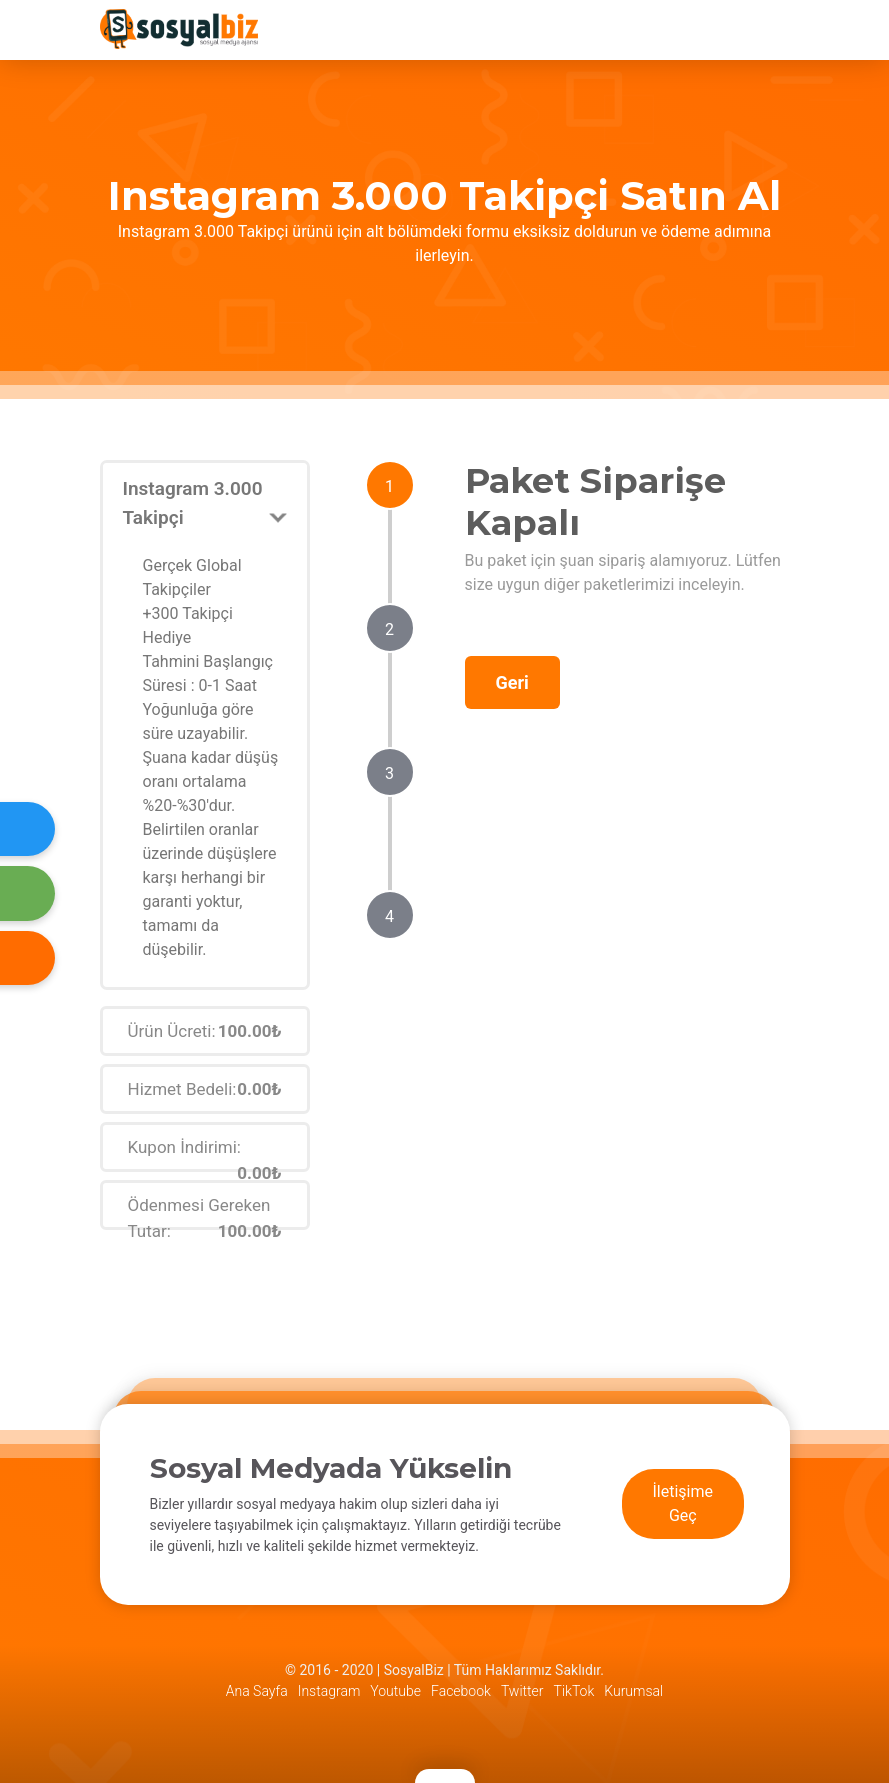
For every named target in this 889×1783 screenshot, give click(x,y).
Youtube (395, 1691)
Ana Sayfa (257, 1691)
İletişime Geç (683, 1503)
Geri (512, 682)
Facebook (461, 1691)
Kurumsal (633, 1691)
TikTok (574, 1691)
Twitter (522, 1691)
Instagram (329, 1691)
